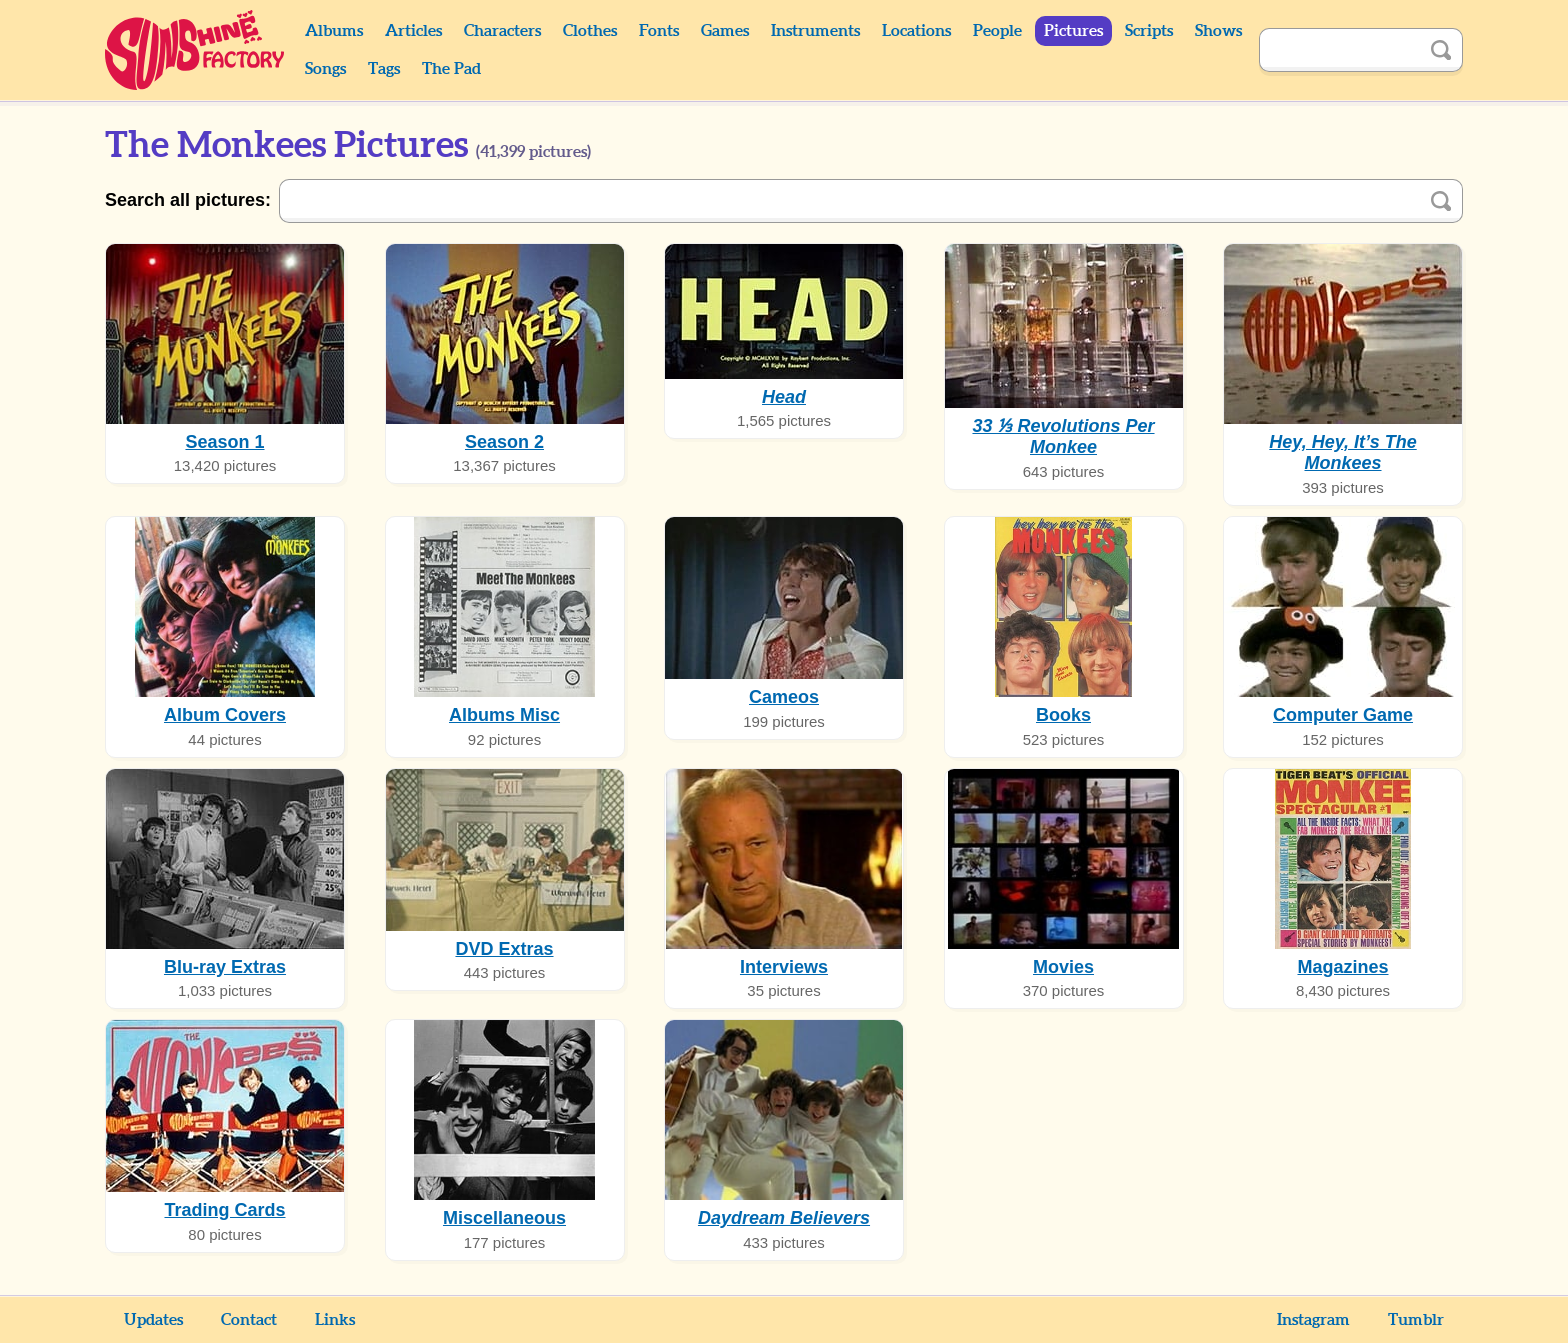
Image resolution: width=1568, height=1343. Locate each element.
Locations (916, 31)
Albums (334, 31)
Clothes (590, 31)
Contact (249, 1320)
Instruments (815, 31)
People (997, 31)
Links (335, 1320)
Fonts (659, 31)
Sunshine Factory (195, 50)
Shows (1218, 31)
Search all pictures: (188, 200)
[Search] (1339, 50)
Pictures (1073, 31)
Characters (502, 31)
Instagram (1313, 1320)
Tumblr (1416, 1320)
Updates (153, 1320)
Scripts (1149, 31)
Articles (413, 31)
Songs (325, 69)
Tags (384, 69)
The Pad (451, 69)
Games (725, 31)
